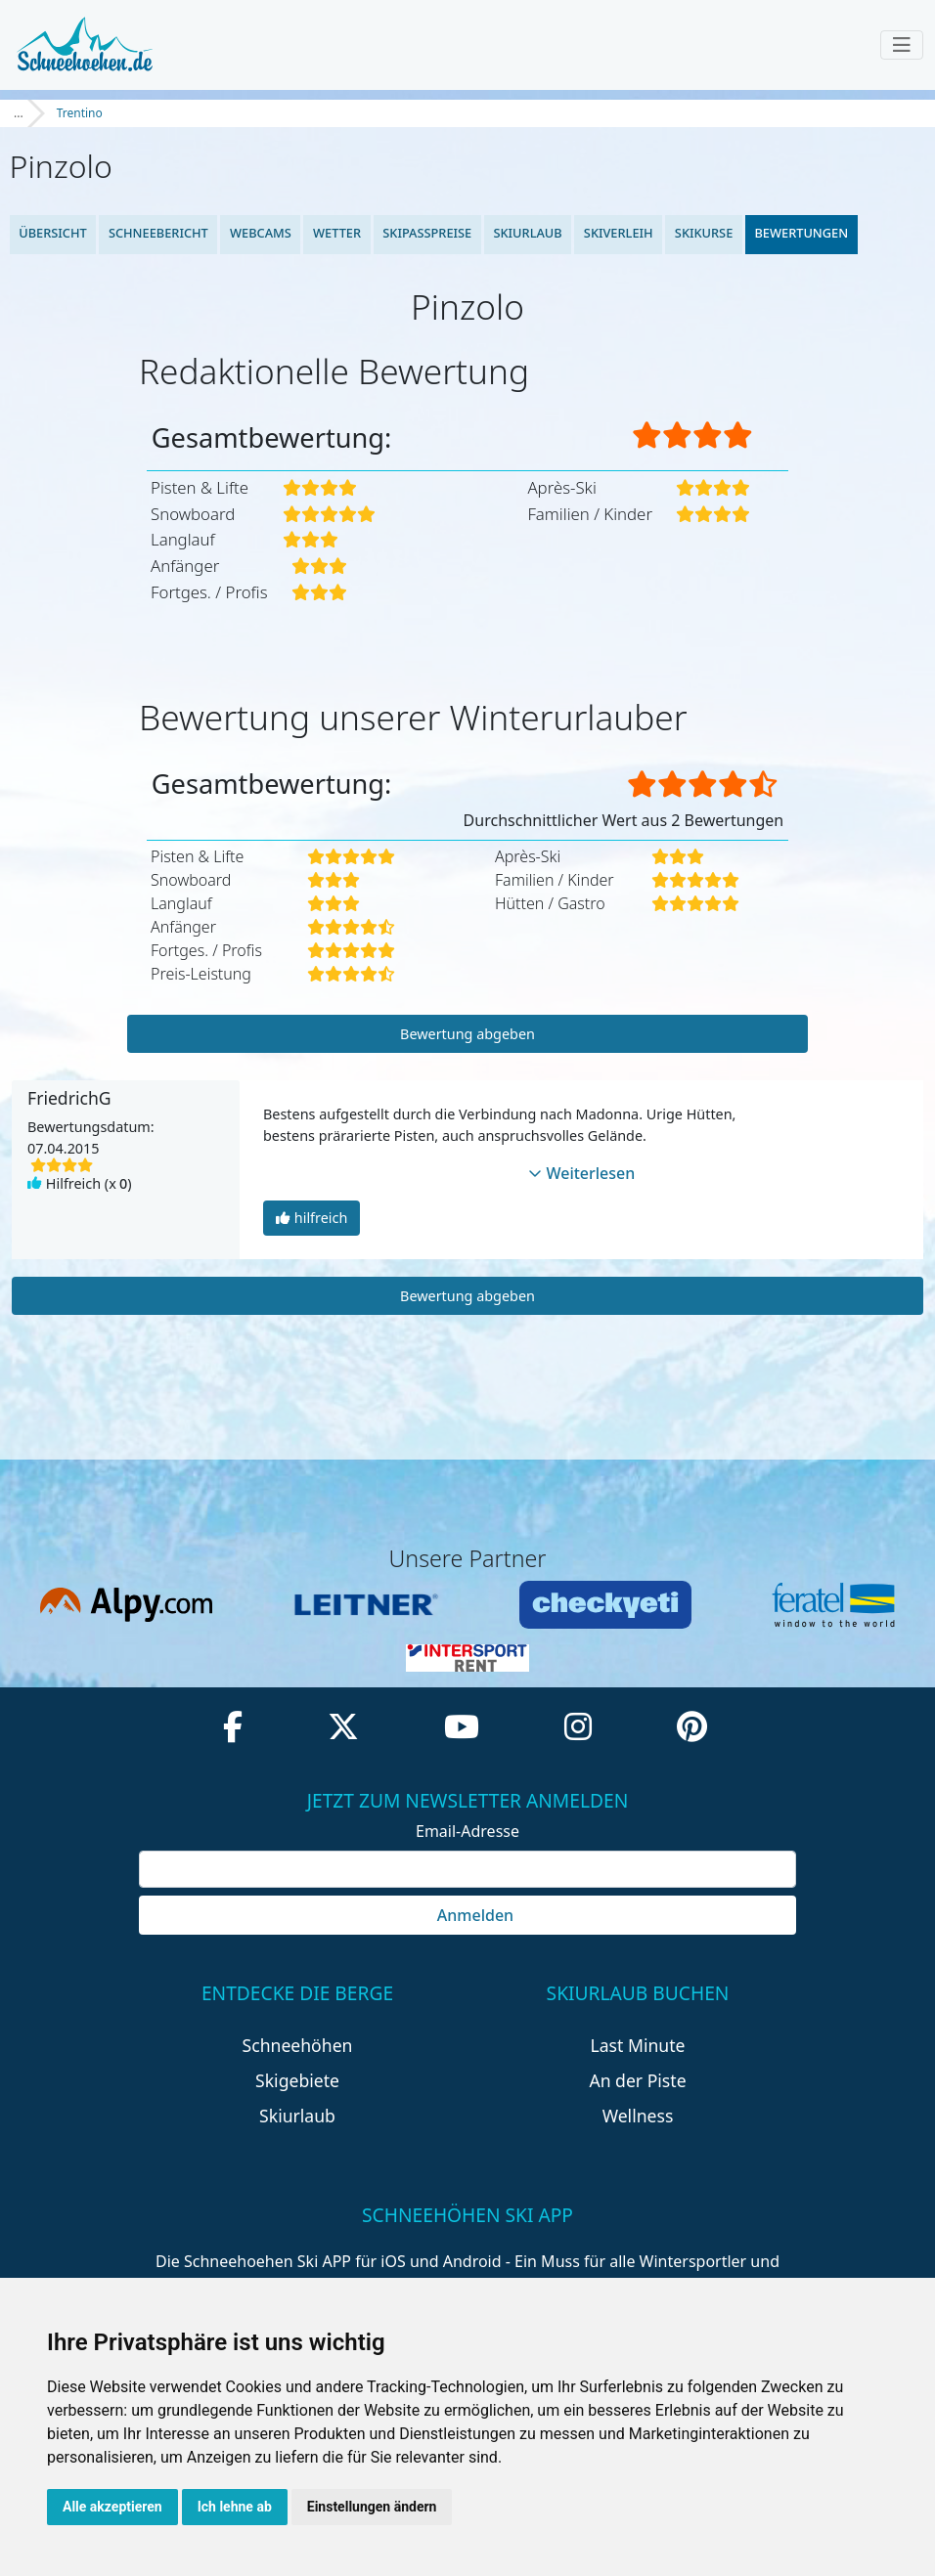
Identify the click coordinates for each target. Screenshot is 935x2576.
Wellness (638, 2115)
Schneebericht (158, 232)
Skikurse (704, 232)
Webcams (260, 232)
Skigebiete (297, 2080)
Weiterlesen (582, 1173)
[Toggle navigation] (901, 45)
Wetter (337, 232)
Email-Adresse (467, 1831)
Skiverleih (618, 232)
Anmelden (467, 1915)
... (18, 113)
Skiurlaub (527, 232)
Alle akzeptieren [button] (112, 2506)
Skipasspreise (426, 232)
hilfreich (311, 1217)
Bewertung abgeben (467, 1034)
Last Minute (638, 2045)
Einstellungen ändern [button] (372, 2506)
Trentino (80, 113)
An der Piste (637, 2080)
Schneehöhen (298, 2045)
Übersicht (53, 232)
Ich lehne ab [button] (235, 2506)
